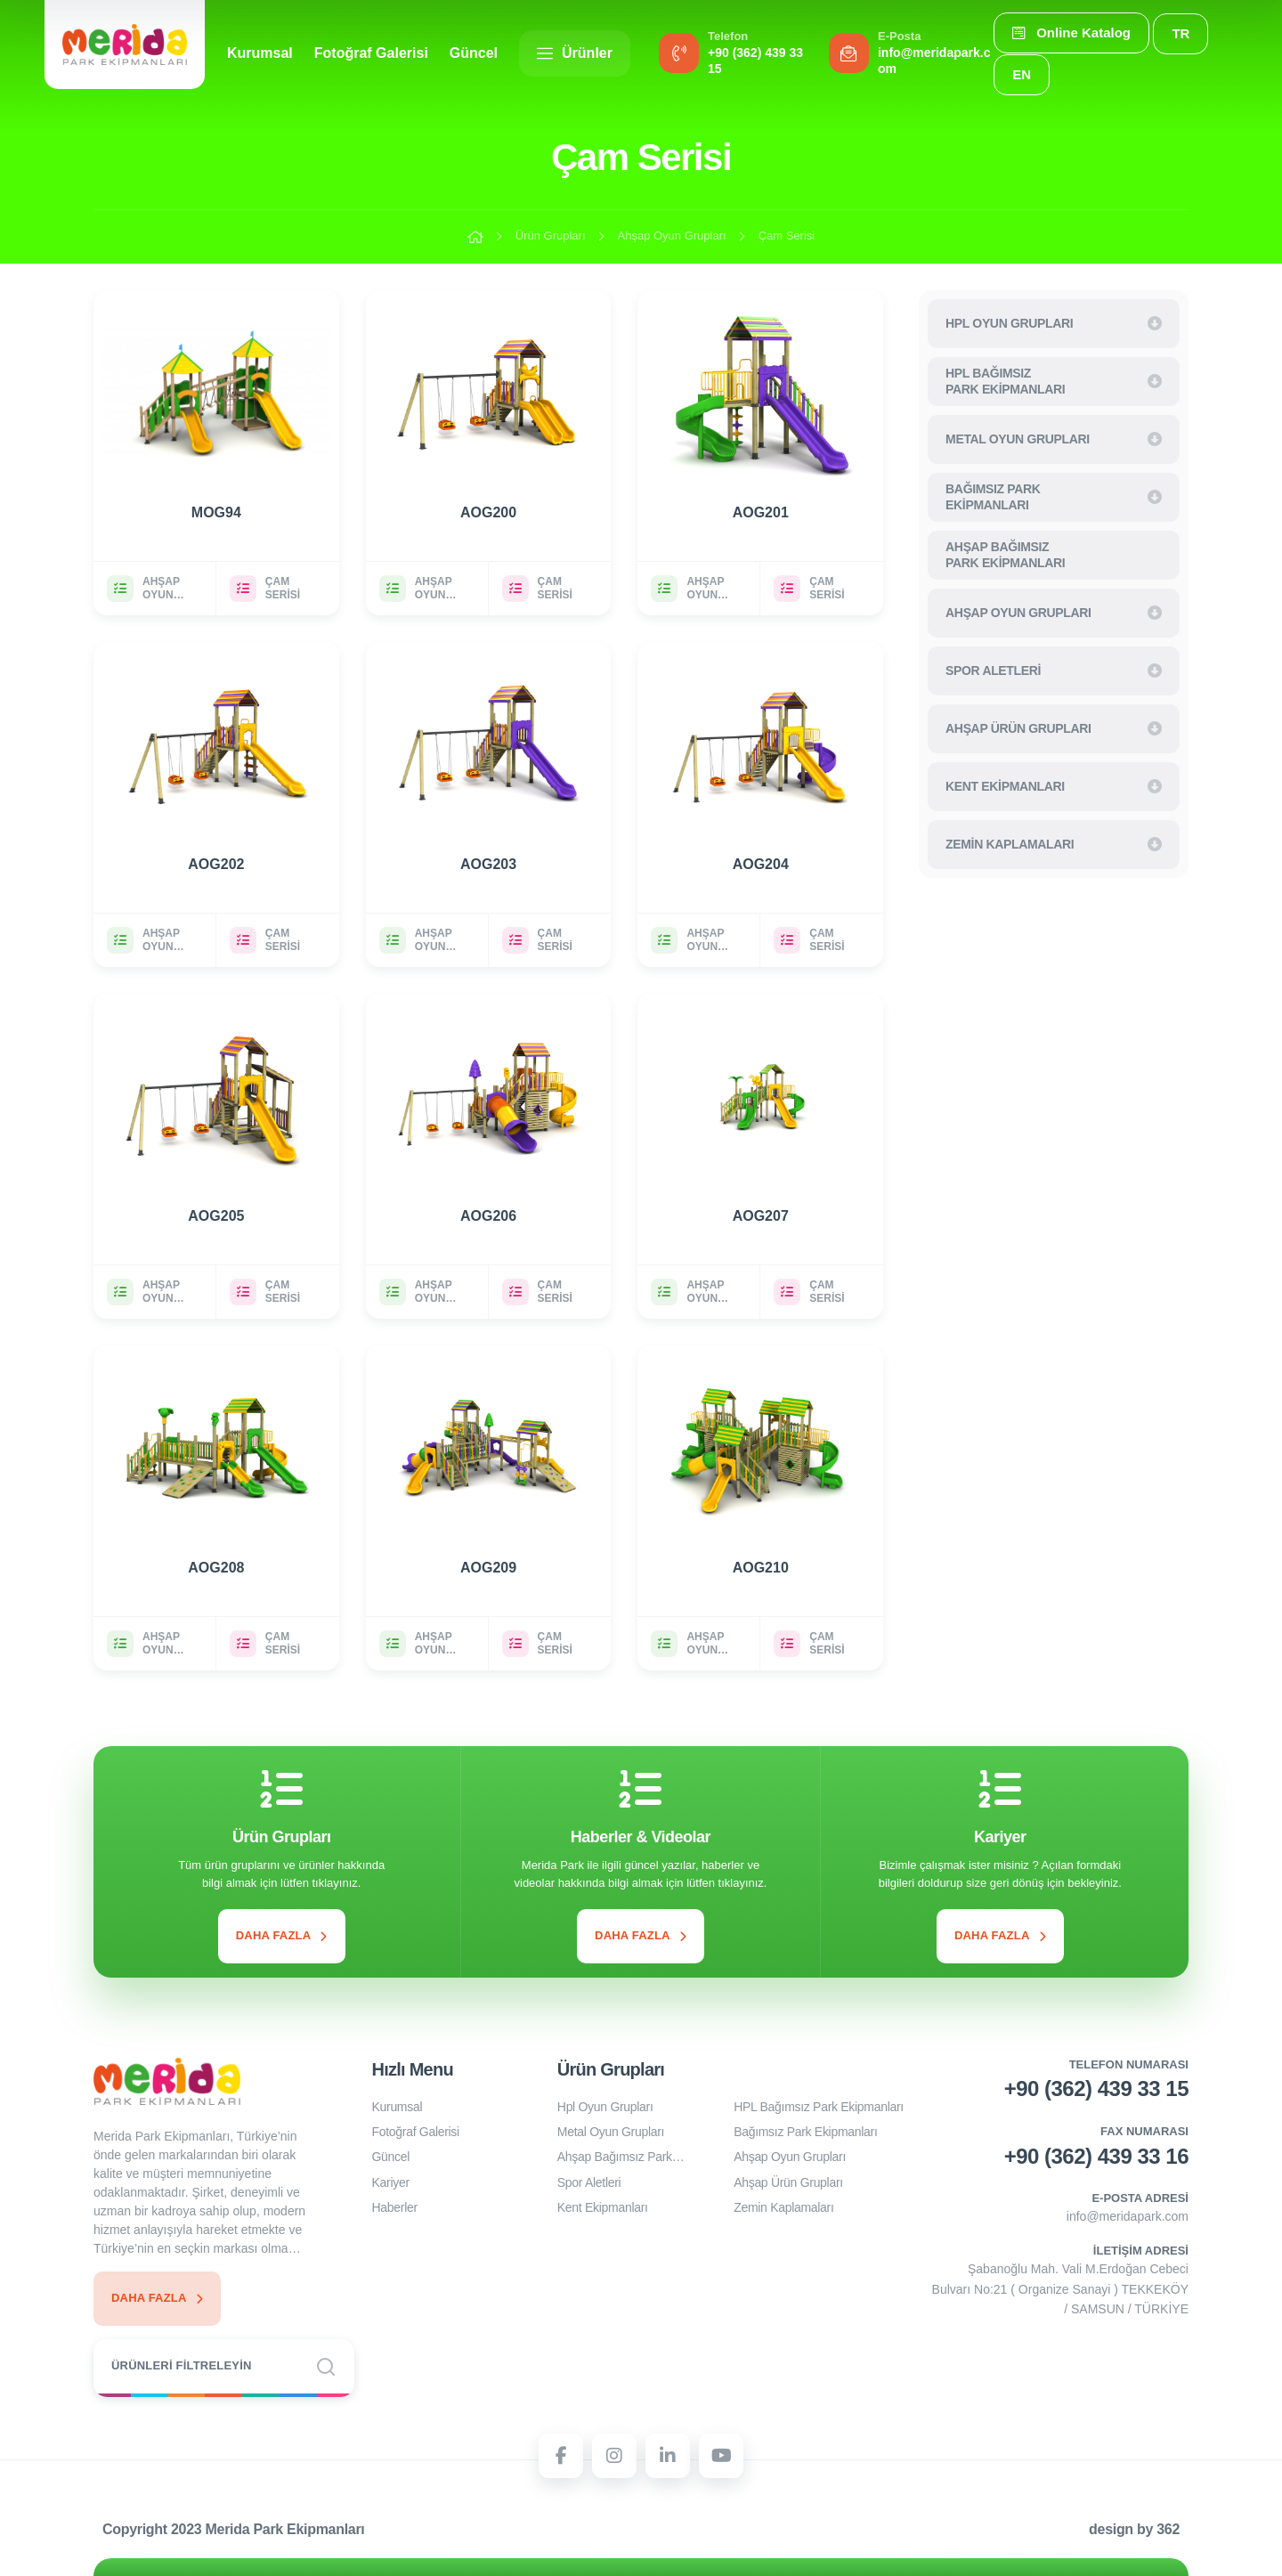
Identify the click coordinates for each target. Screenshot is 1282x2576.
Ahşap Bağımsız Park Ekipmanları (614, 2159)
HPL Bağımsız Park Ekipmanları (819, 2107)
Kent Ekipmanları (602, 2207)
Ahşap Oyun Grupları (672, 235)
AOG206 (488, 1215)
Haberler (395, 2207)
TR (1180, 33)
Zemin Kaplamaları (783, 2207)
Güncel (474, 53)
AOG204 (761, 864)
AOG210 (761, 1567)
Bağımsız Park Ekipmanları (805, 2132)
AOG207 (761, 1215)
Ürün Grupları (550, 235)
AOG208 (216, 1567)
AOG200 (488, 512)
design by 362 (1134, 2529)
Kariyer (391, 2182)
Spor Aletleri (589, 2182)
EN (1021, 74)
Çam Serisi (787, 235)
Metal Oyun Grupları (610, 2132)
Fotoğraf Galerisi (371, 53)
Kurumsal (260, 53)
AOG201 (761, 512)
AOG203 (488, 864)
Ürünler (575, 53)
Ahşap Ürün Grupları (788, 2182)
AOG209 (488, 1567)
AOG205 (216, 1215)
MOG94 (216, 512)
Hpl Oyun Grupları (605, 2107)
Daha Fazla (282, 1935)
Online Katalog (1071, 32)
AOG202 (216, 864)
